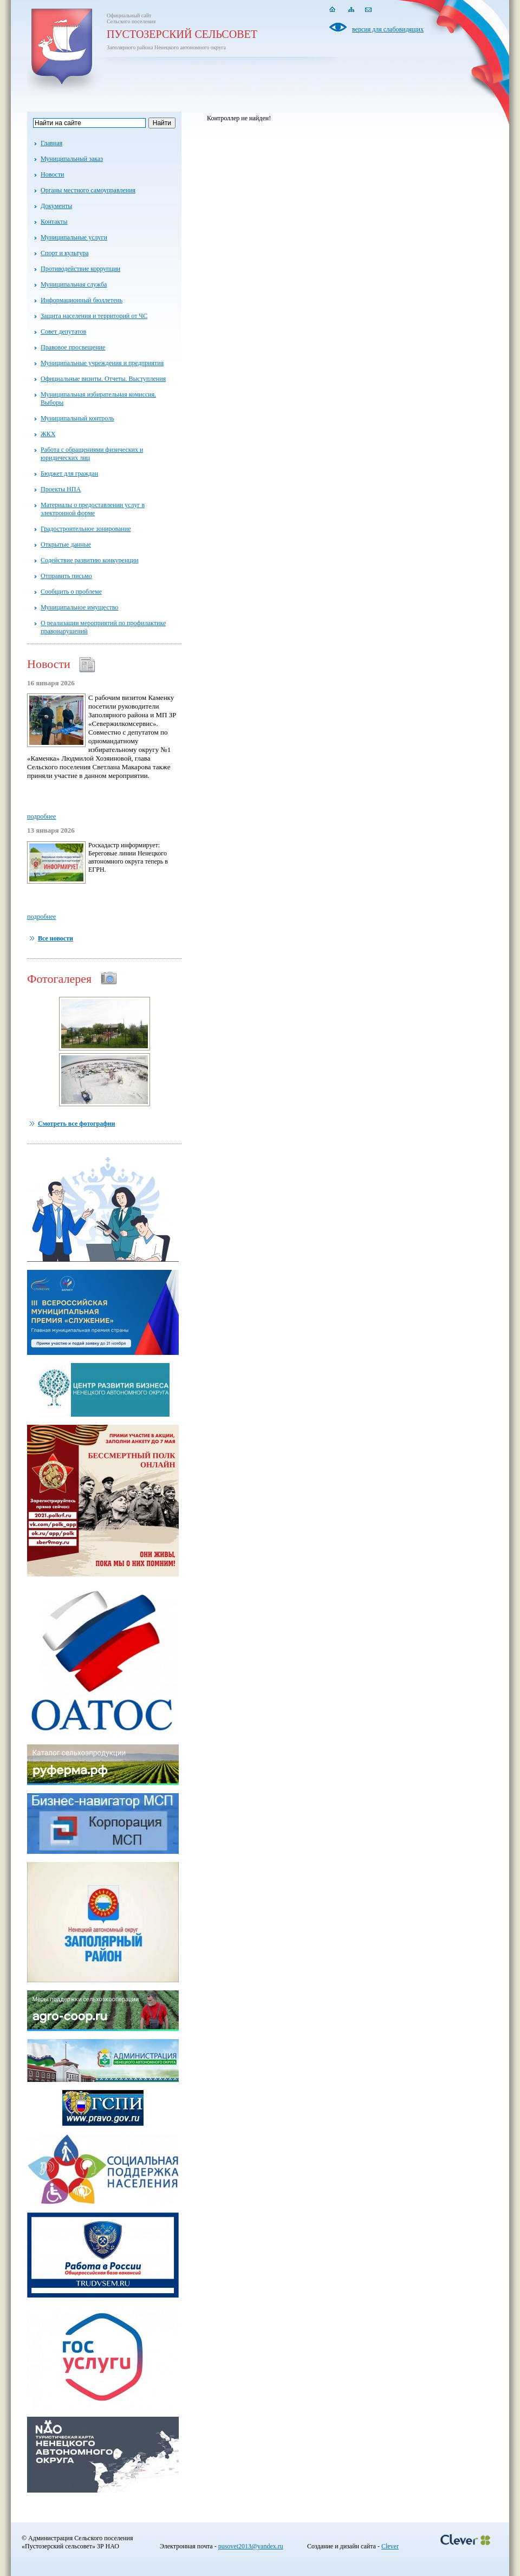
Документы (56, 206)
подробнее (41, 816)
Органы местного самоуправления (88, 190)
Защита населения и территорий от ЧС (94, 316)
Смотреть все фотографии (76, 1123)
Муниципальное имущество (79, 607)
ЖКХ (48, 434)
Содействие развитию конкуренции (90, 560)
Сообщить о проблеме (71, 591)
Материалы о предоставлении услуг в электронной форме (93, 509)
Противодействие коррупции (80, 268)
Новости (52, 174)
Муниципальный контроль (77, 418)
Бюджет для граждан (69, 473)
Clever (390, 2546)
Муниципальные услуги (74, 237)
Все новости (55, 938)
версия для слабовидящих (376, 29)
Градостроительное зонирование (86, 529)
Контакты (54, 221)
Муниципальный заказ (72, 159)
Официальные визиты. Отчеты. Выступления (103, 378)
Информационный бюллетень (81, 300)
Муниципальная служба (74, 284)
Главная (51, 143)
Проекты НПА (61, 489)
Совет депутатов (63, 331)
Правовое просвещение (73, 347)
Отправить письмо (66, 576)
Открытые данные (66, 544)
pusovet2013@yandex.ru (250, 2546)
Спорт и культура (64, 253)
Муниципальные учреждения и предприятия (102, 363)
